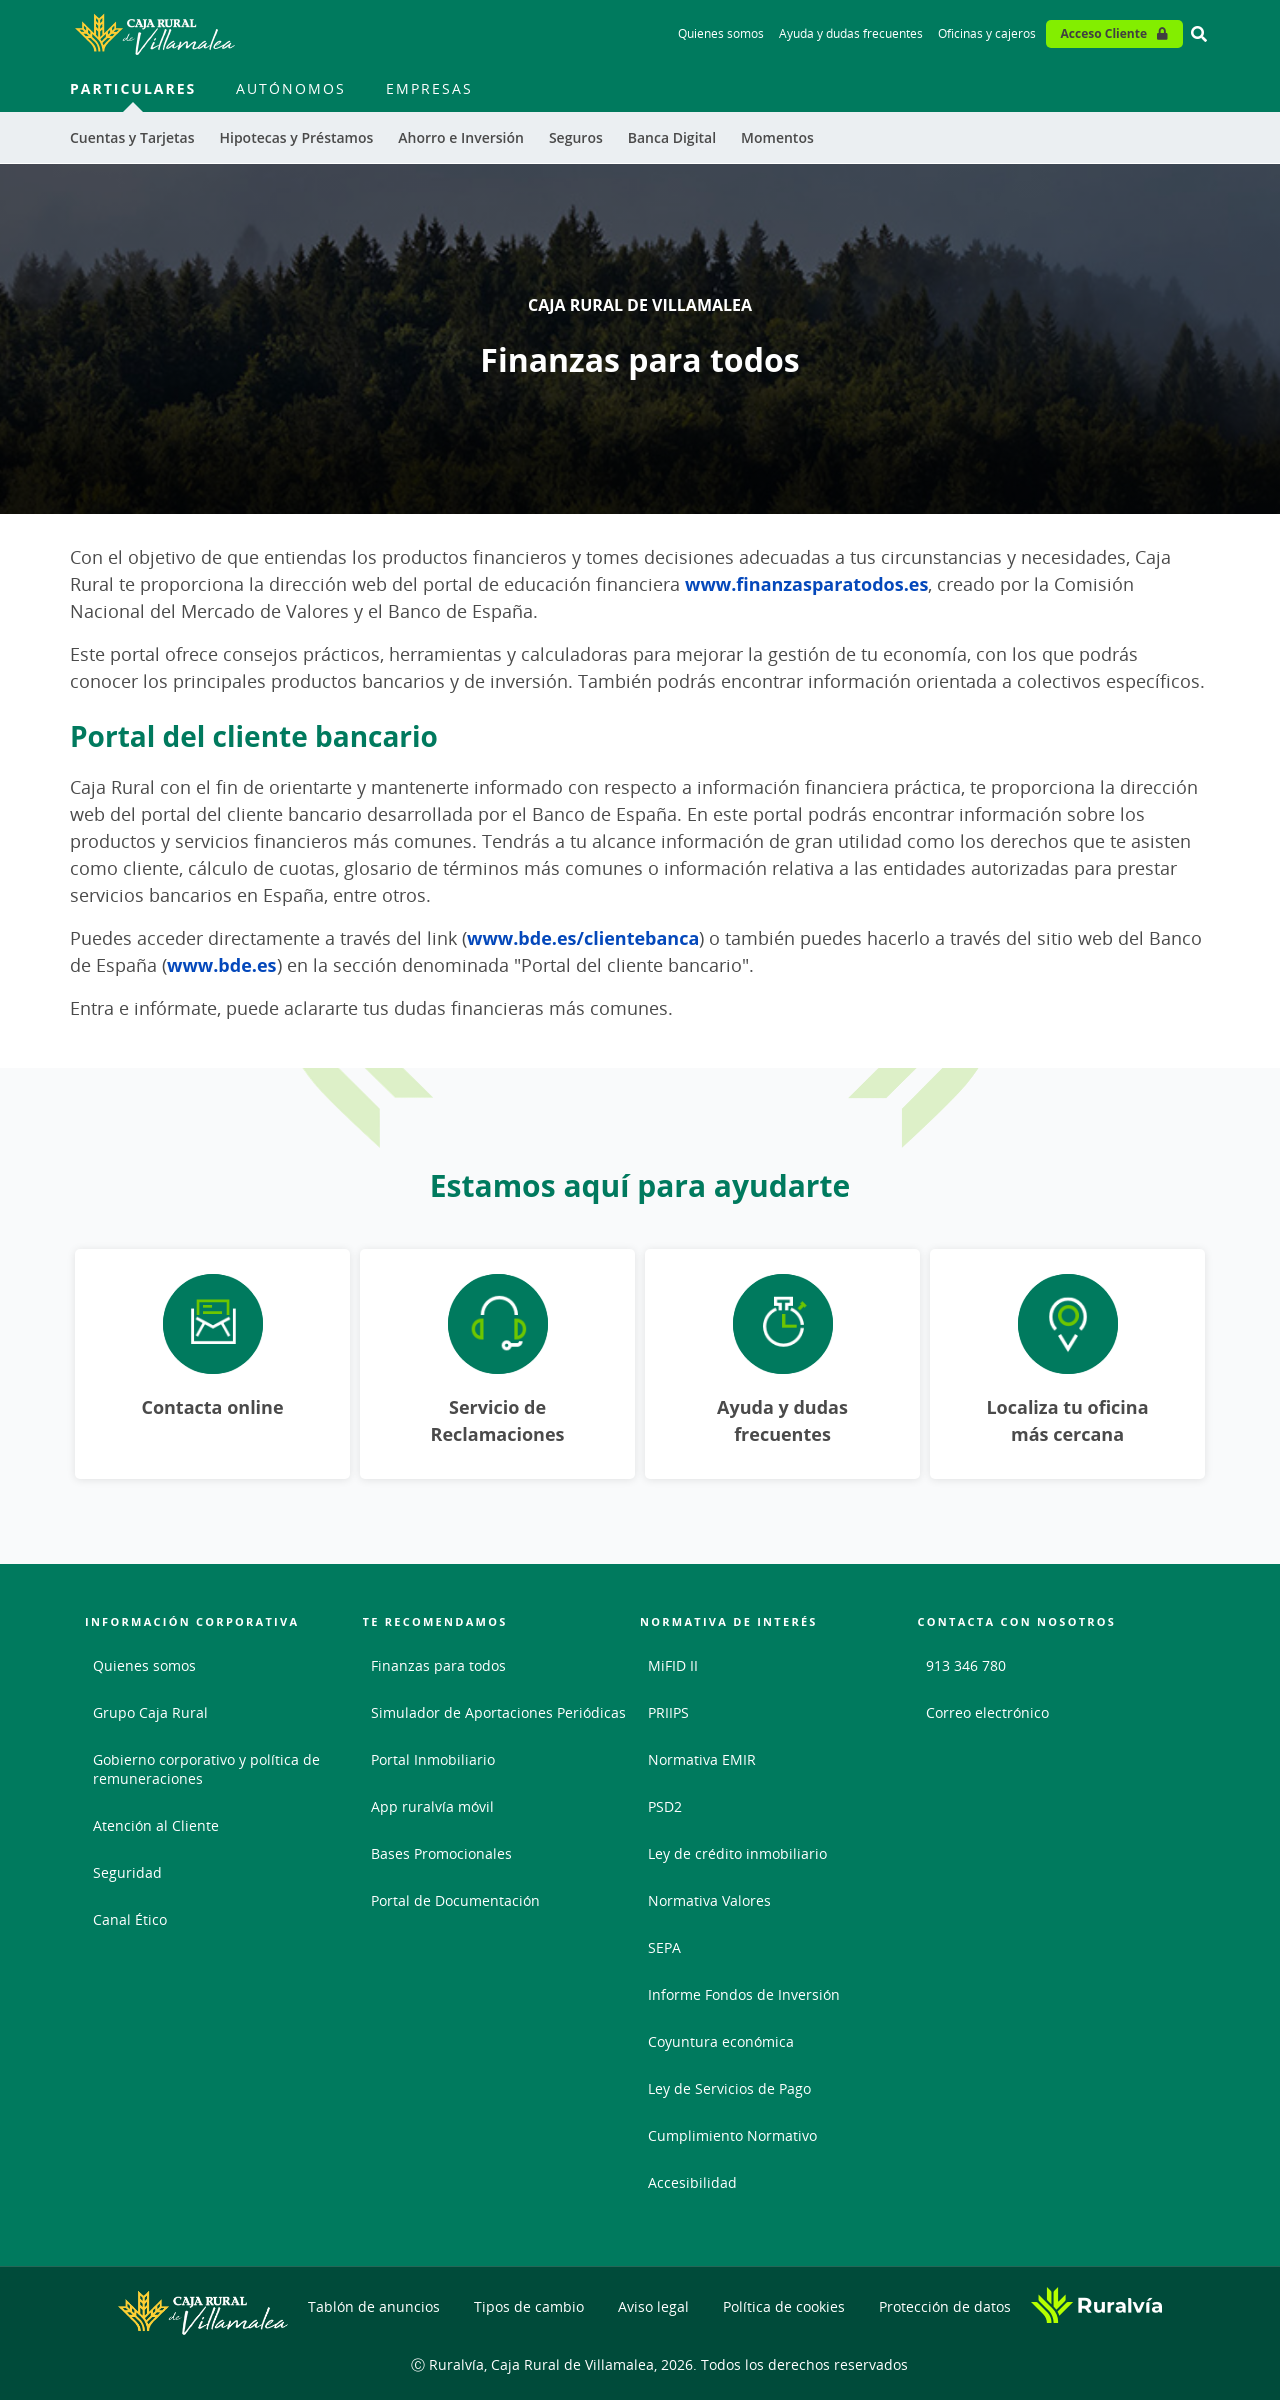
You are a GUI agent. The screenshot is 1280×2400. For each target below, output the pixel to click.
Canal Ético (130, 1919)
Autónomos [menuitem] (291, 88)
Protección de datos (945, 2306)
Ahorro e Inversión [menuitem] (461, 137)
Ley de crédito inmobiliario (737, 1853)
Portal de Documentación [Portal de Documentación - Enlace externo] (455, 1900)
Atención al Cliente (156, 1825)
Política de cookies (784, 2306)
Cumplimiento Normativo (732, 2135)
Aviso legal (653, 2306)
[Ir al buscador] (1199, 34)
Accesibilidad (692, 2182)
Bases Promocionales (441, 1853)
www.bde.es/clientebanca (583, 938)
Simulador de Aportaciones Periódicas (498, 1712)
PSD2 (665, 1806)
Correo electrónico (987, 1712)
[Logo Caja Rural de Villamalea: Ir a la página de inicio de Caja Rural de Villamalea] (155, 34)
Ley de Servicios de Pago (729, 2088)
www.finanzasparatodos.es (806, 584)
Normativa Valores (709, 1900)
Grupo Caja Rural (150, 1712)
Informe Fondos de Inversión (744, 1994)
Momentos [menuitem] (777, 137)
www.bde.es (222, 965)
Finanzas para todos (438, 1665)
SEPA (664, 1947)
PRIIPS (668, 1712)
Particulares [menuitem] (133, 88)
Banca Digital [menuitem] (672, 137)
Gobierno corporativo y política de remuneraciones (206, 1769)
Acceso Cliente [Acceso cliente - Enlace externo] (1104, 33)
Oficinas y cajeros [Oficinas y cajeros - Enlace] (987, 33)
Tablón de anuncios (374, 2306)
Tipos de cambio (529, 2306)
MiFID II (673, 1665)
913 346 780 (966, 1665)
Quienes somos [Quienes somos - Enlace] (721, 33)
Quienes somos (144, 1665)
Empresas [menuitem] (429, 88)
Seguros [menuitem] (576, 137)
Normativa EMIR (702, 1759)
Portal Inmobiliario (433, 1759)
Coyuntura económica (721, 2041)
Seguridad (127, 1872)
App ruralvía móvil (432, 1806)
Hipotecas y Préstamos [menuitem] (296, 137)
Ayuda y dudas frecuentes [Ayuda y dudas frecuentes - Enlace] (851, 33)
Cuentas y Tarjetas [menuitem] (132, 137)
